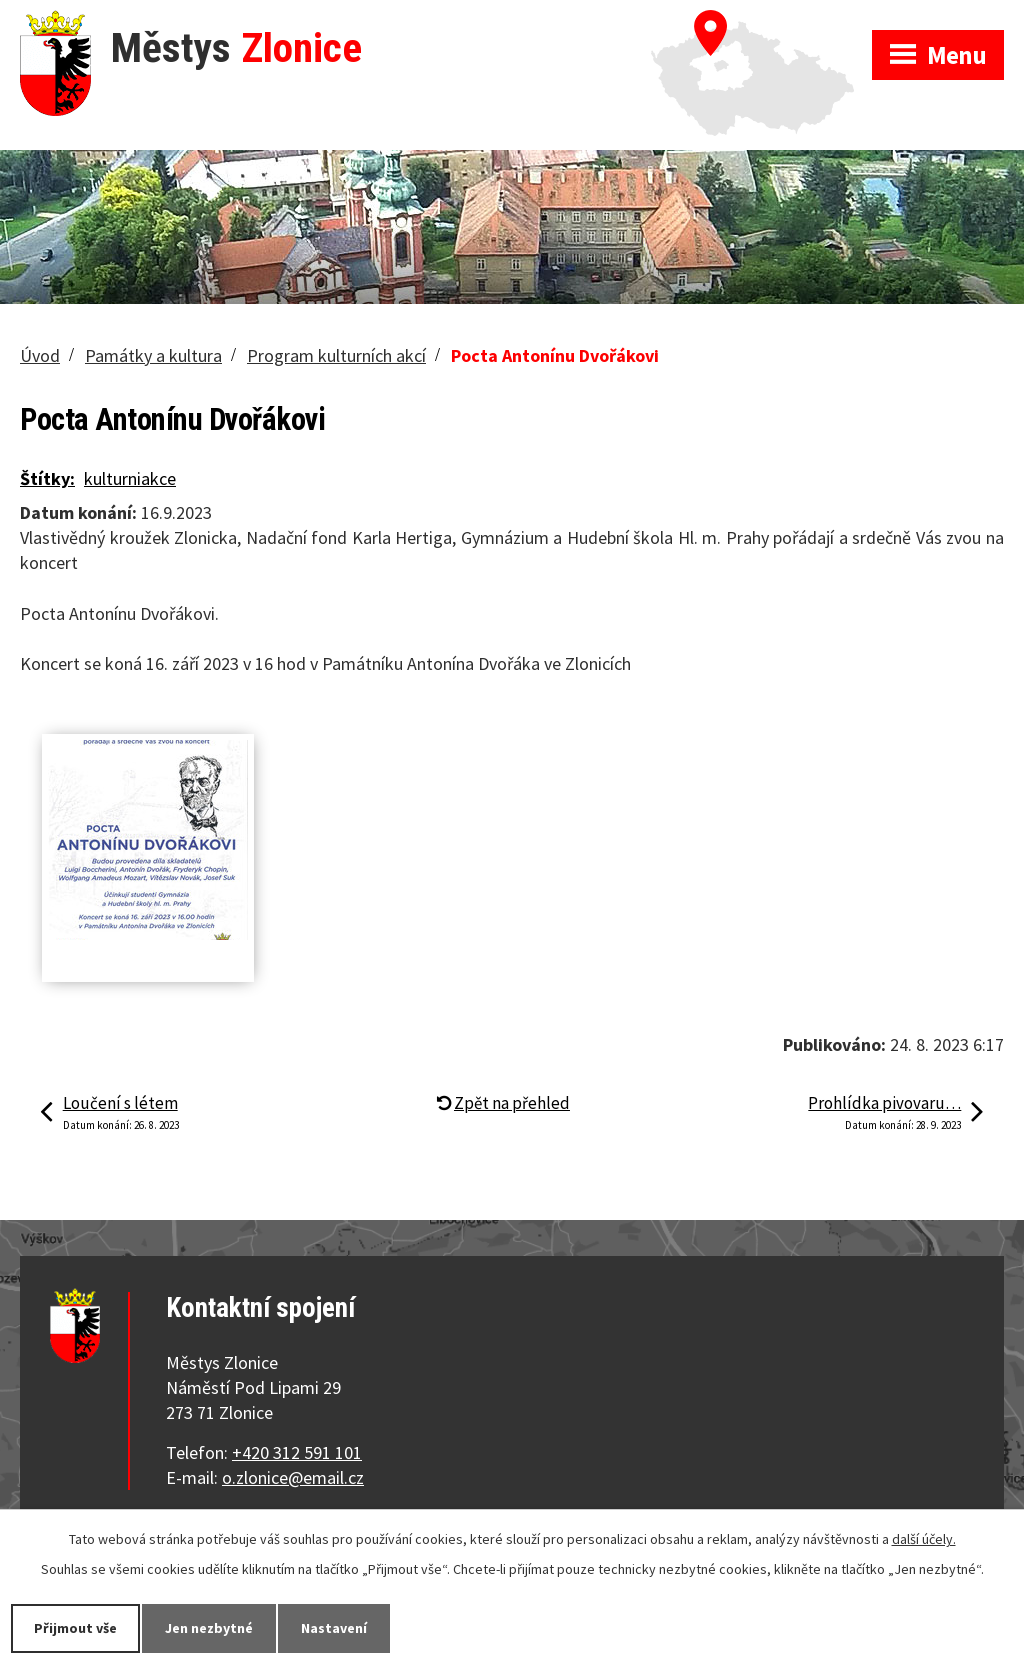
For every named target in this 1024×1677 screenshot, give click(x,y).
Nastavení (334, 1628)
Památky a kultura (153, 355)
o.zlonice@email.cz (293, 1477)
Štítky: (47, 478)
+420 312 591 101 (297, 1452)
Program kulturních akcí (336, 355)
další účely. (924, 1539)
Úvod (40, 355)
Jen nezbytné (209, 1628)
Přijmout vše (75, 1628)
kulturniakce (130, 478)
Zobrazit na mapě (761, 20)
